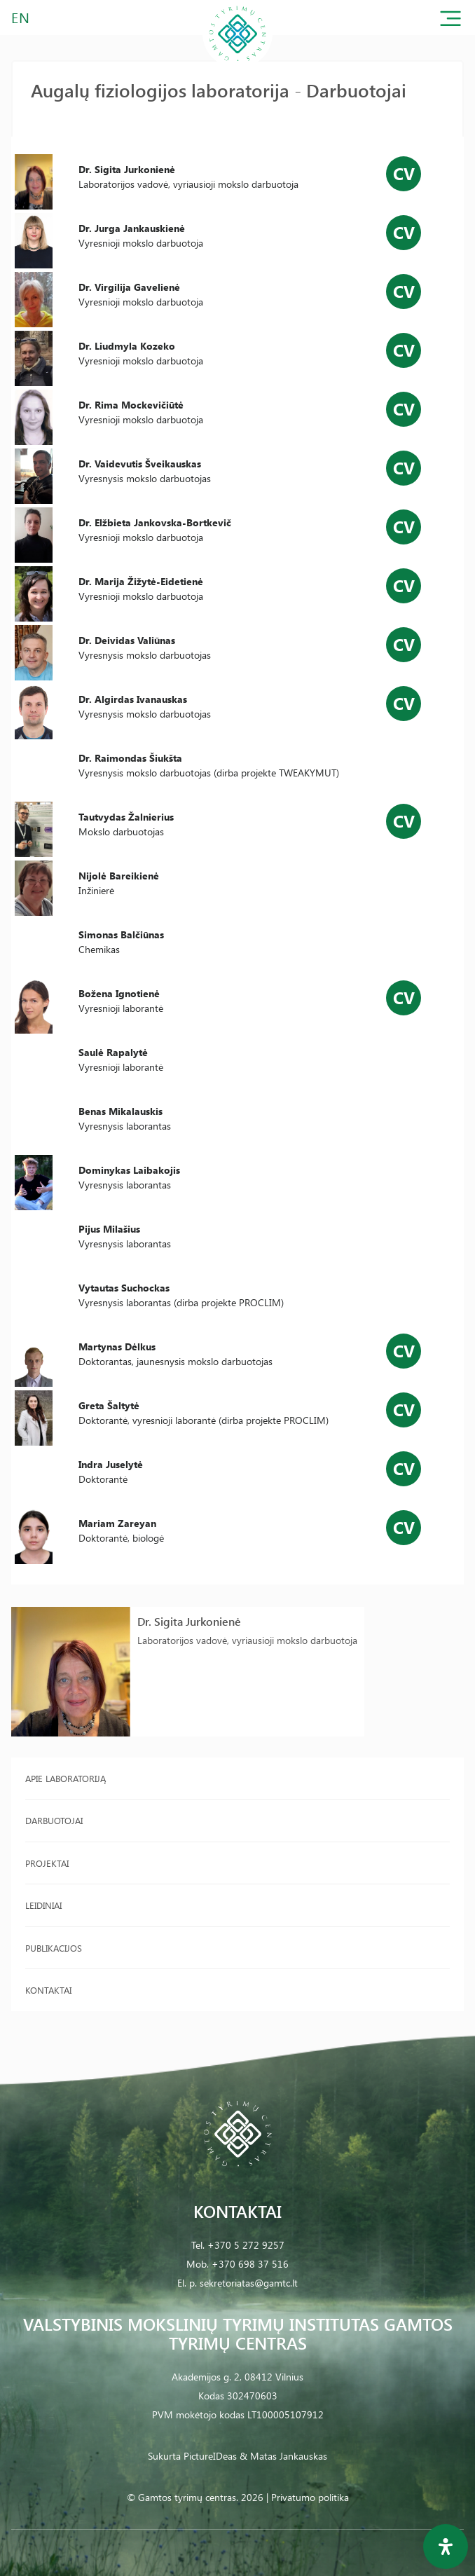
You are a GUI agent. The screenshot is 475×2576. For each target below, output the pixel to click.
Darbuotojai (54, 1820)
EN (21, 17)
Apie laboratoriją (65, 1778)
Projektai (47, 1863)
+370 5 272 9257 (245, 2245)
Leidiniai (43, 1905)
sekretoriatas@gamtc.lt (249, 2282)
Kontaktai (48, 1990)
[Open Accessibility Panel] (445, 2546)
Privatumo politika (310, 2497)
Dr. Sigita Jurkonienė (189, 1621)
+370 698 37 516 (250, 2263)
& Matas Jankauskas (283, 2455)
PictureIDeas (210, 2455)
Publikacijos (53, 1948)
